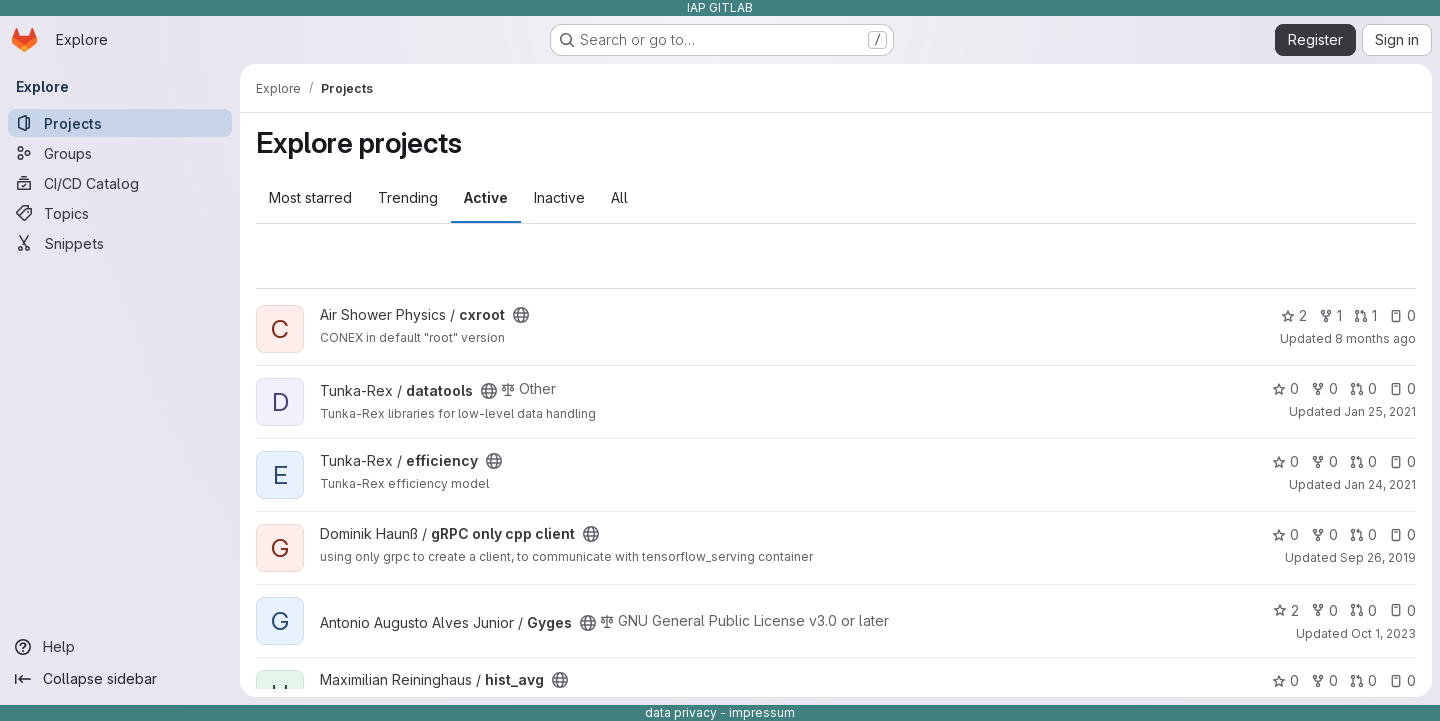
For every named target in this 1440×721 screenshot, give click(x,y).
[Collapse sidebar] (120, 679)
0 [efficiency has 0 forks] (1324, 461)
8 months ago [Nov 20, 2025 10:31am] (1375, 338)
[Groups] (120, 153)
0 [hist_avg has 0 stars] (1285, 680)
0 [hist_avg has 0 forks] (1324, 680)
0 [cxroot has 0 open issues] (1402, 315)
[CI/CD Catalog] (120, 183)
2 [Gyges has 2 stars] (1286, 610)
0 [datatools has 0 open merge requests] (1363, 388)
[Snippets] (120, 243)
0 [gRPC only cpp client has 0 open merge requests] (1363, 534)
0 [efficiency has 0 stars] (1285, 461)
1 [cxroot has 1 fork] (1330, 315)
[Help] (120, 647)
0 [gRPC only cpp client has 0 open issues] (1402, 534)
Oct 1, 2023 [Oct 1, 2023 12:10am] (1383, 633)
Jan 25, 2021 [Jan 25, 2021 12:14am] (1380, 411)
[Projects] (120, 123)
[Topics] (120, 213)
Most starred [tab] (310, 197)
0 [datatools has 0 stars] (1285, 388)
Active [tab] (486, 197)
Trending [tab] (408, 197)
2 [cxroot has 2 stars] (1294, 315)
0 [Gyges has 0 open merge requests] (1363, 610)
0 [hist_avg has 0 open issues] (1402, 680)
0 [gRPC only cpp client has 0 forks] (1324, 534)
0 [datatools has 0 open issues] (1402, 388)
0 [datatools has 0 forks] (1324, 388)
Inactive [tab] (559, 197)
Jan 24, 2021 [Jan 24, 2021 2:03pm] (1380, 484)
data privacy (681, 712)
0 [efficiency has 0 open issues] (1402, 461)
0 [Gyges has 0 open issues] (1402, 610)
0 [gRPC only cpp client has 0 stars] (1285, 534)
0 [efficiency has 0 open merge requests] (1363, 461)
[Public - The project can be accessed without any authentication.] (521, 315)
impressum (762, 712)
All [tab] (619, 197)
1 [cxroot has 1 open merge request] (1365, 315)
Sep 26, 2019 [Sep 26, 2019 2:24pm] (1378, 557)
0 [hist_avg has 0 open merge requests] (1363, 680)
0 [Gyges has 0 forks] (1324, 610)
